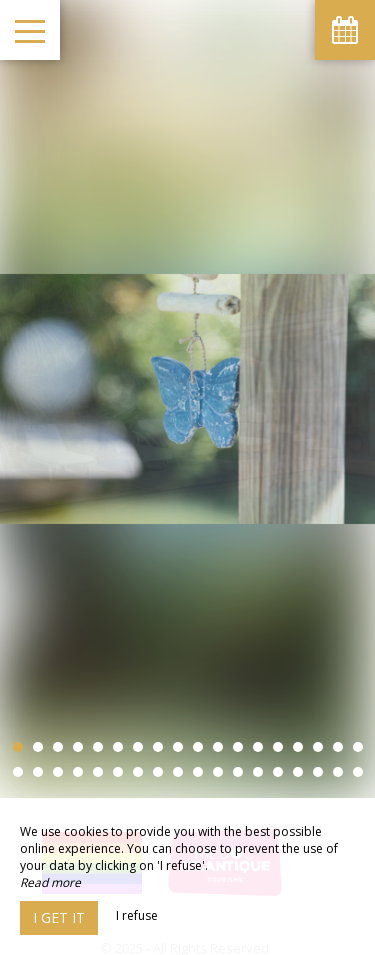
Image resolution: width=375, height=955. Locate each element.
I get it (59, 917)
